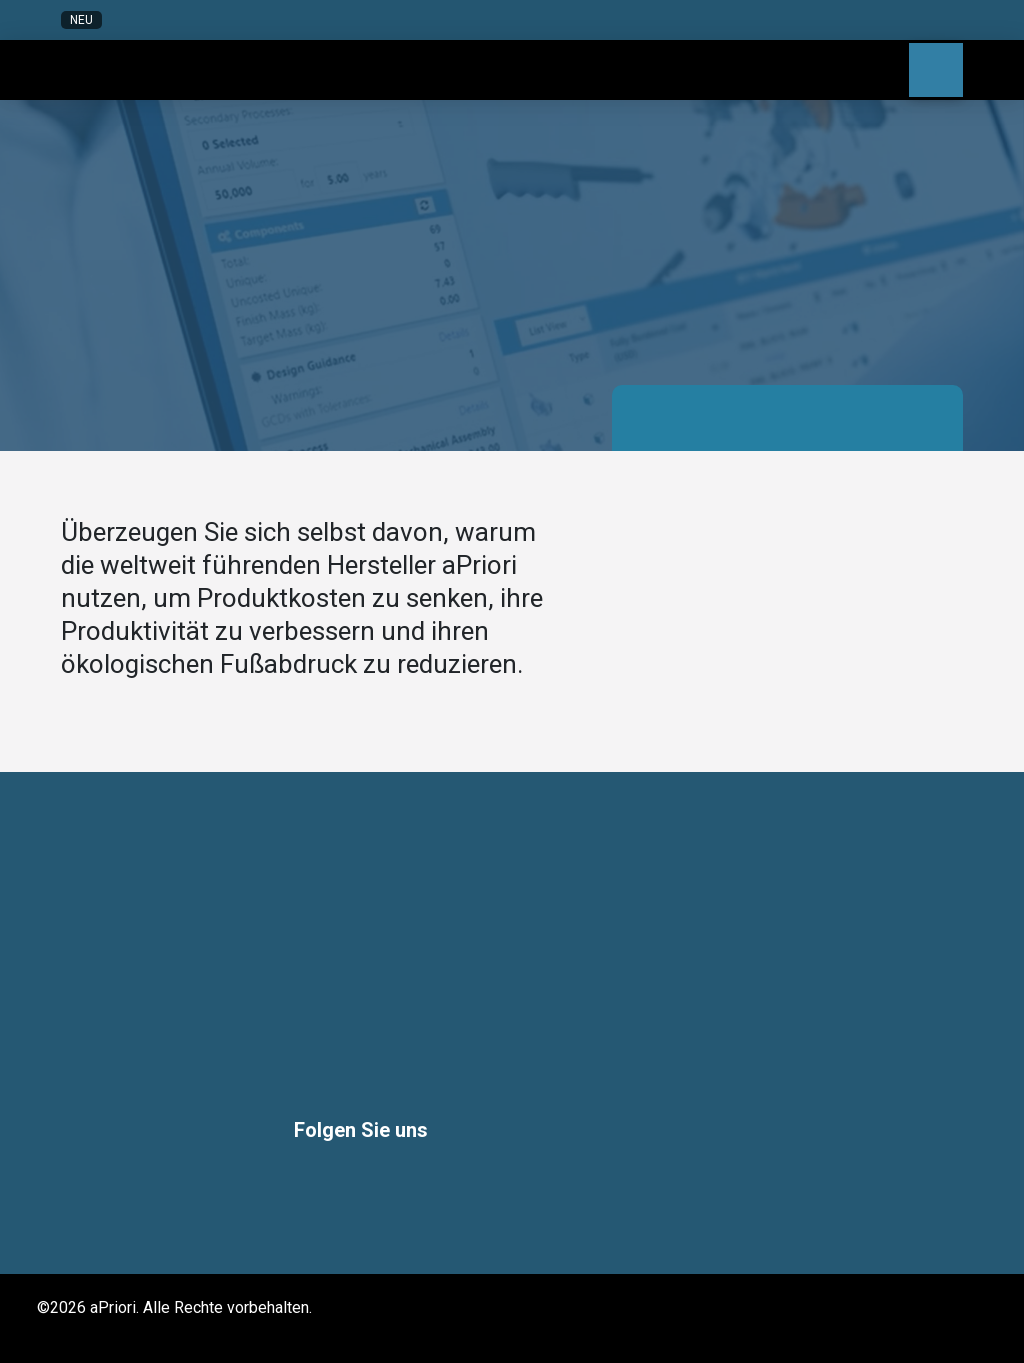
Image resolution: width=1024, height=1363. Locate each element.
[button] (797, 20)
